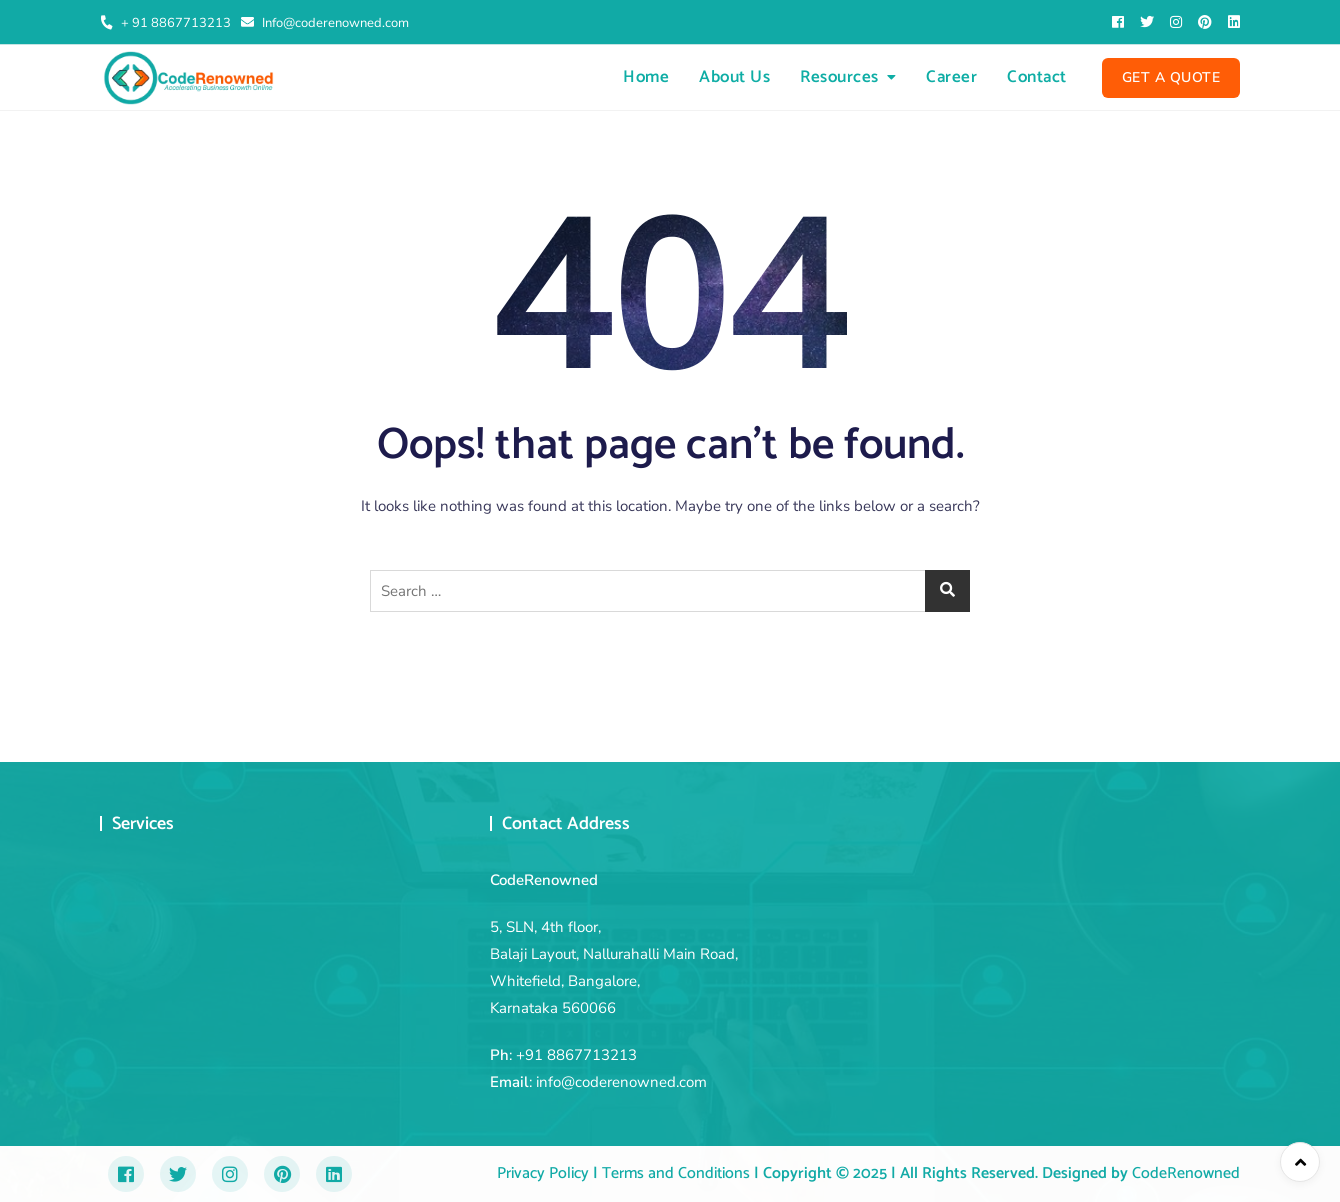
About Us (734, 77)
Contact (1037, 77)
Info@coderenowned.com (325, 23)
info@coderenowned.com (621, 1082)
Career (951, 77)
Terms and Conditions (674, 1173)
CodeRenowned (1186, 1173)
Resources (839, 77)
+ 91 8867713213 (165, 23)
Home (646, 77)
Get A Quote (1171, 77)
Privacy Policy (543, 1173)
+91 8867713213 (576, 1055)
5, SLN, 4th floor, (545, 927)
